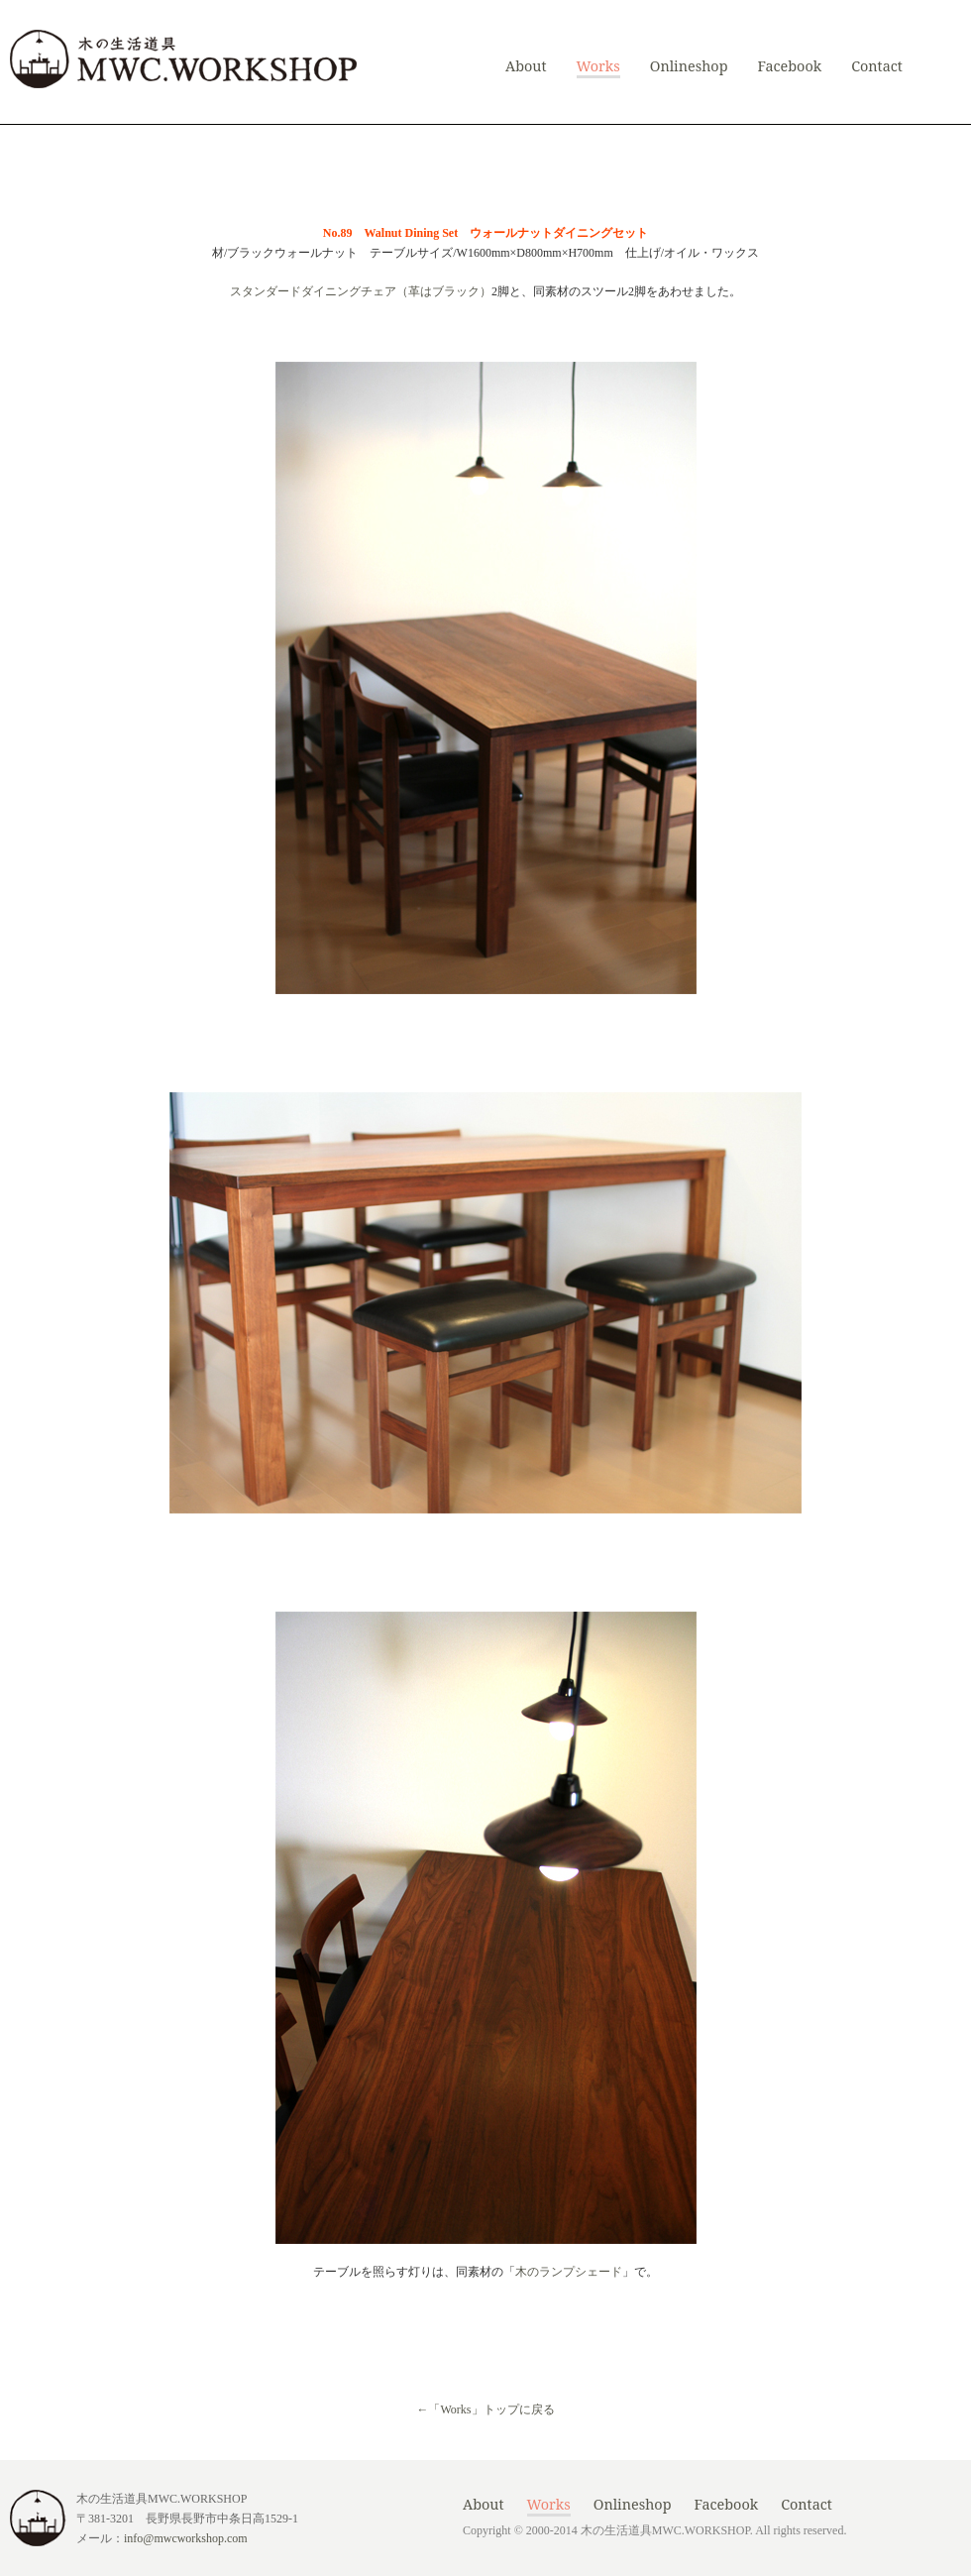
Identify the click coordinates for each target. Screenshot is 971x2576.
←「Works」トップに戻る (485, 2409)
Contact (877, 65)
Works (598, 65)
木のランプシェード (568, 2272)
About (526, 65)
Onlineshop (689, 65)
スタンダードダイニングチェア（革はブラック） (360, 291)
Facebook (789, 65)
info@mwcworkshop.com (186, 2538)
